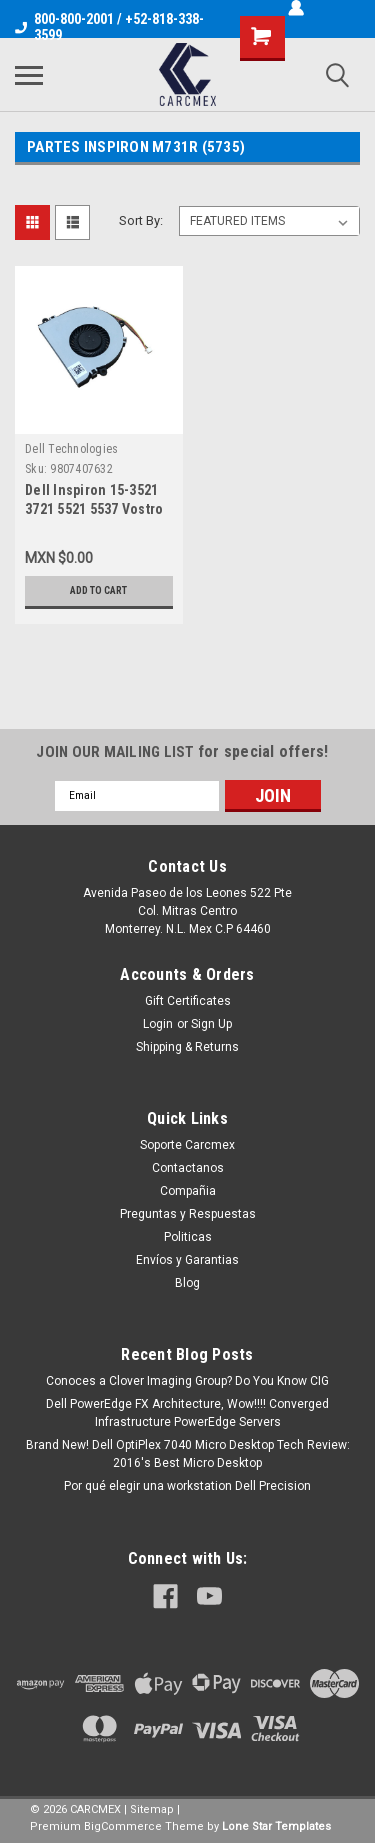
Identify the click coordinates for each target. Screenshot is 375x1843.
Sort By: (141, 220)
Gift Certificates (188, 1001)
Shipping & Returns (187, 1047)
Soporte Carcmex (187, 1145)
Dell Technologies (71, 449)
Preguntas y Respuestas (188, 1214)
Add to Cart (98, 590)
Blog (187, 1283)
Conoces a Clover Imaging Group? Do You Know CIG (187, 1381)
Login (158, 1024)
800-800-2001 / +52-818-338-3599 (109, 27)
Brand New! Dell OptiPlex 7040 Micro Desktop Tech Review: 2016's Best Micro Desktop (188, 1454)
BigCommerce (123, 1826)
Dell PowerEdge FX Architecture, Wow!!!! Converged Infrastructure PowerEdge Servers (187, 1413)
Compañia (188, 1191)
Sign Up (211, 1024)
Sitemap (152, 1809)
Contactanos (188, 1168)
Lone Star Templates (276, 1826)
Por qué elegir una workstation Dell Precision (187, 1486)
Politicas (188, 1237)
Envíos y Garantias (187, 1260)
